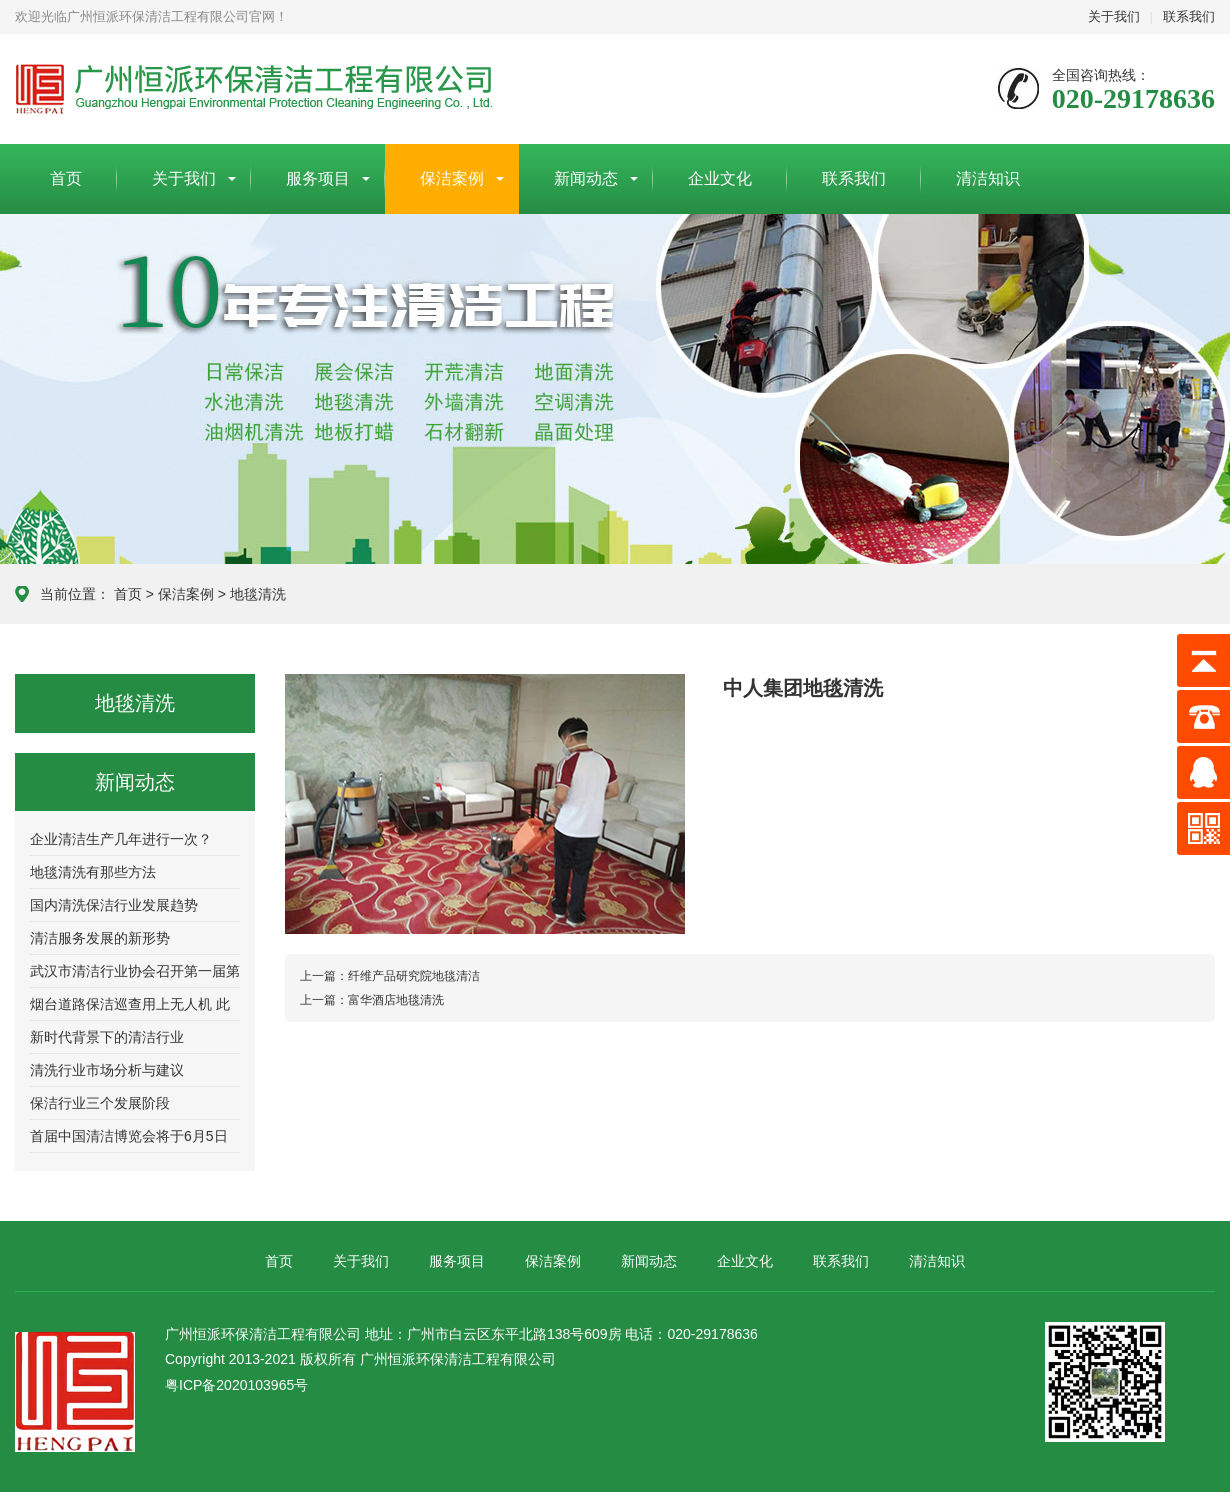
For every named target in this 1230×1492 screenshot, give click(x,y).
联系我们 (1189, 16)
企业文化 (720, 178)
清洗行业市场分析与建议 (107, 1070)
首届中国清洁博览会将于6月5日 (129, 1136)
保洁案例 (452, 178)
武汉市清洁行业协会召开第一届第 (135, 971)
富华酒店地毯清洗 (372, 1000)
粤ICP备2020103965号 (236, 1385)
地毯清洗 (258, 594)
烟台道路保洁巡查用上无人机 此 (130, 1004)
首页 (66, 178)
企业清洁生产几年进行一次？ (121, 839)
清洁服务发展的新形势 (100, 938)
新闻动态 (586, 178)
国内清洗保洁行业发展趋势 (114, 905)
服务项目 (318, 178)
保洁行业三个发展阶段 (100, 1103)
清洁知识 (988, 178)
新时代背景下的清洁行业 (107, 1037)
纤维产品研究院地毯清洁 (390, 976)
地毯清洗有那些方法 (93, 872)
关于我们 (1114, 16)
